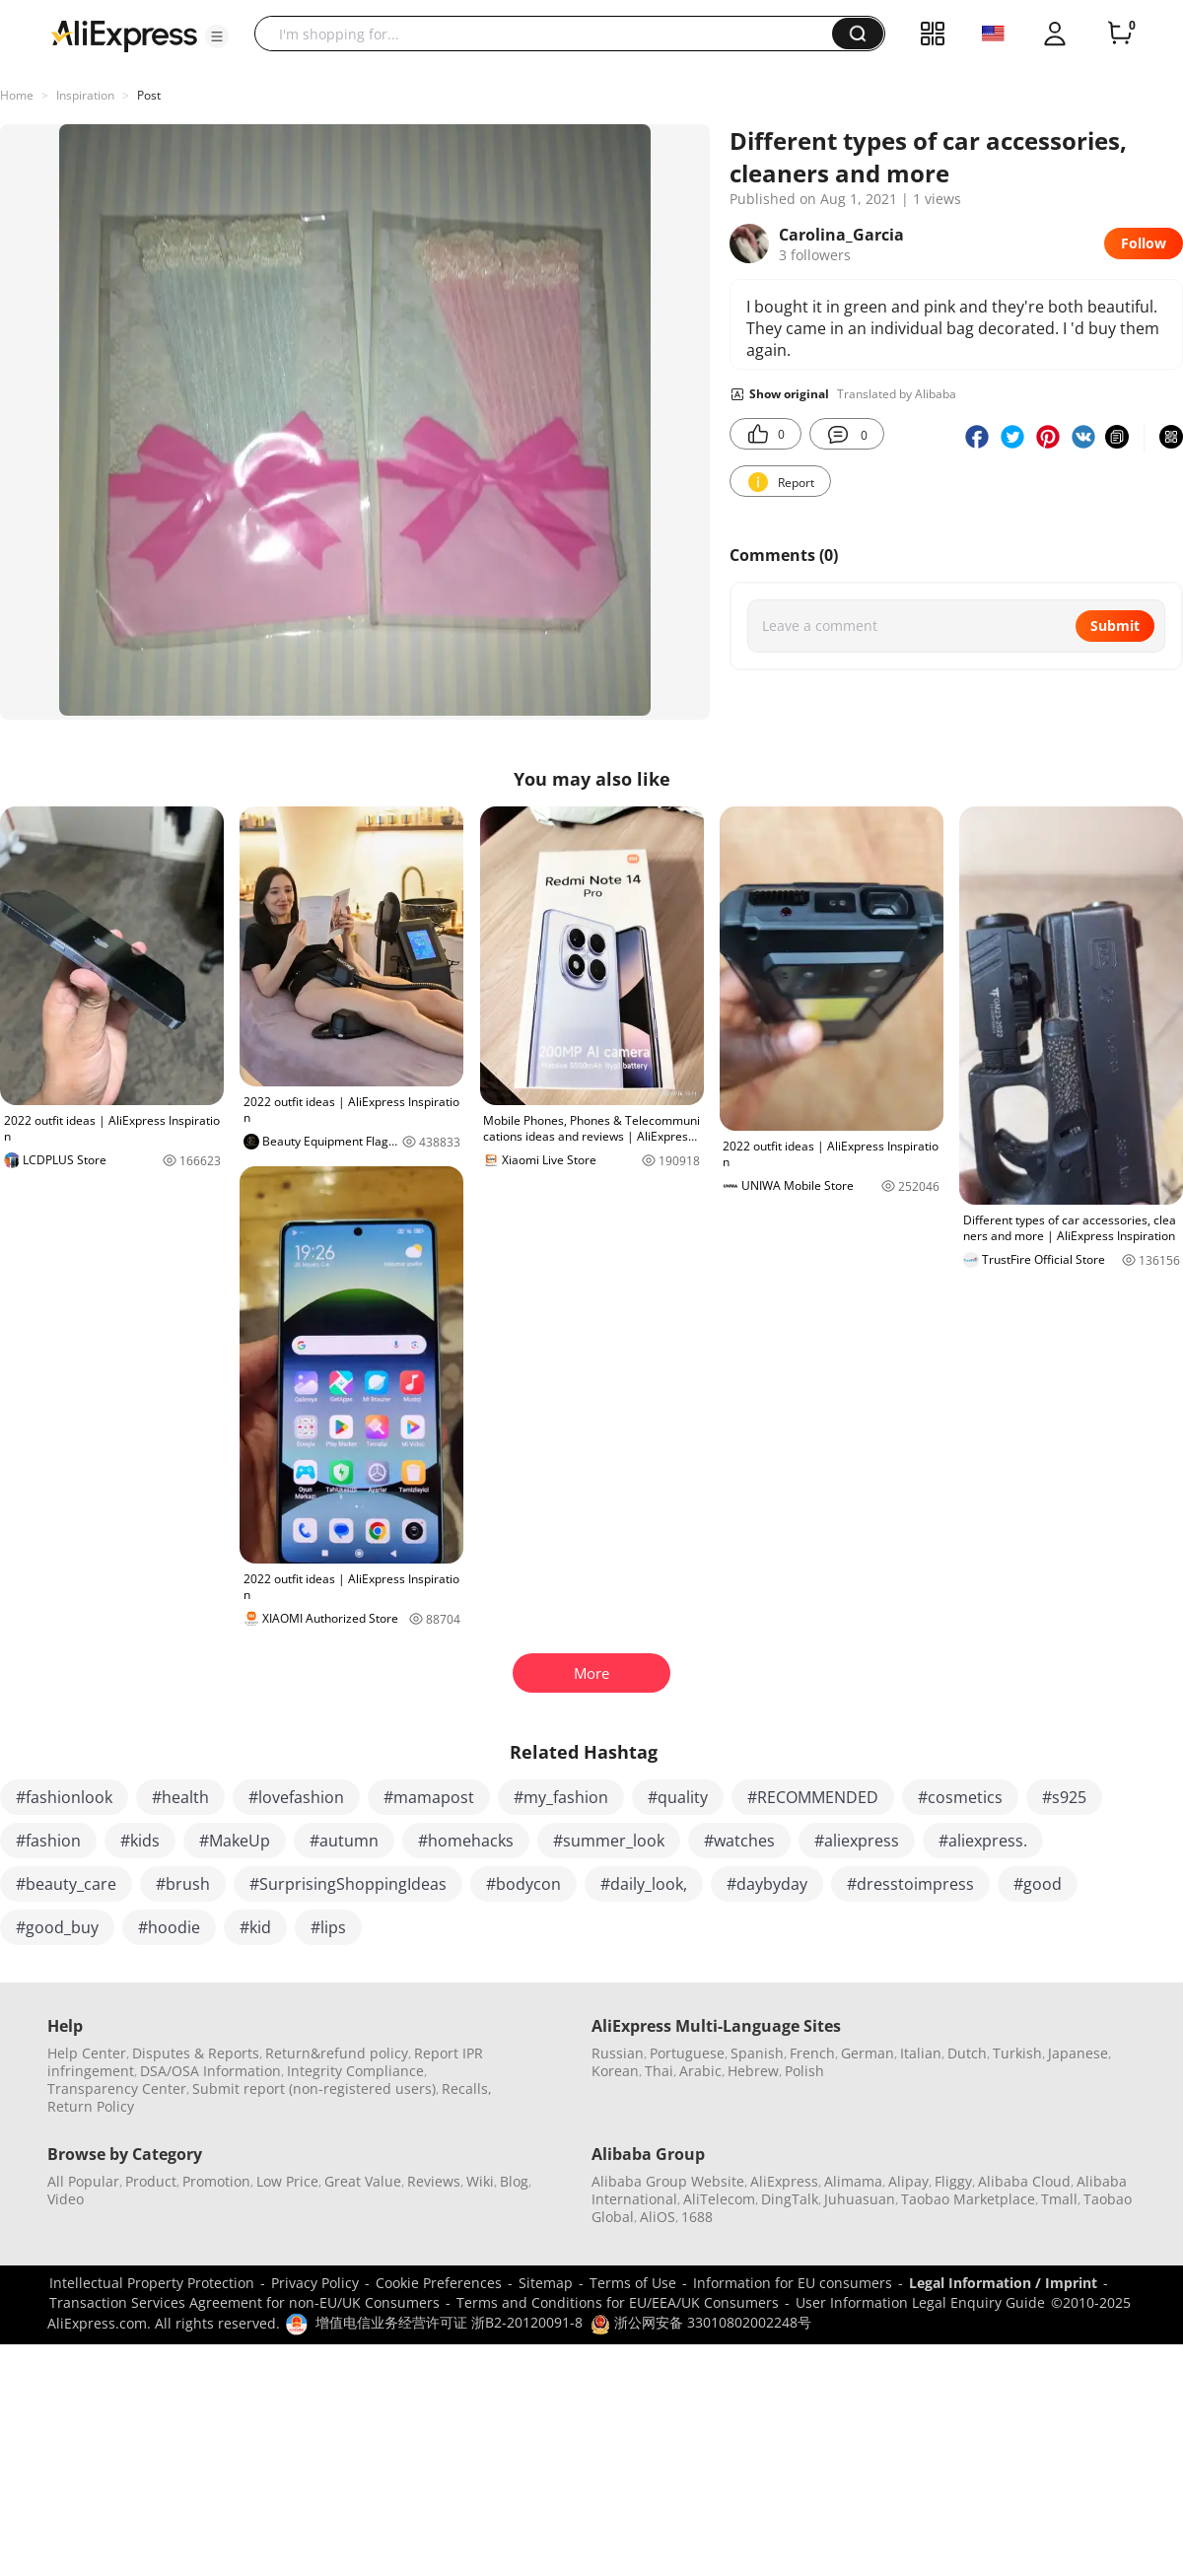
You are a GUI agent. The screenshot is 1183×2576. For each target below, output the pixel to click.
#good (1037, 1884)
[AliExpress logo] (124, 34)
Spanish (757, 2053)
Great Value (362, 2181)
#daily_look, (643, 1884)
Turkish (1017, 2053)
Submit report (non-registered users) (314, 2088)
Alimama (853, 2181)
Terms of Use (633, 2282)
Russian (618, 2053)
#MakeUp (234, 1840)
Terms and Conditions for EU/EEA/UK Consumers (617, 2302)
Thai (659, 2070)
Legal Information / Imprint (1003, 2282)
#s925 (1064, 1797)
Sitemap (546, 2282)
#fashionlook (64, 1797)
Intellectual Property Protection (151, 2282)
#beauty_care (66, 1884)
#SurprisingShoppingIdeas (348, 1884)
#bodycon (523, 1884)
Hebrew (753, 2070)
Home (17, 95)
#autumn (344, 1840)
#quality (678, 1797)
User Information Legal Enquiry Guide (920, 2302)
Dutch (967, 2053)
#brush (183, 1884)
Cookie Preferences (439, 2282)
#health (180, 1797)
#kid (255, 1927)
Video (65, 2199)
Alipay (908, 2181)
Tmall (1059, 2199)
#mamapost (428, 1797)
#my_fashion (561, 1797)
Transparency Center (116, 2088)
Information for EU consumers (792, 2282)
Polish (804, 2070)
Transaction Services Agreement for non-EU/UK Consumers (244, 2302)
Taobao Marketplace (968, 2199)
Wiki (480, 2181)
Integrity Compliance (355, 2070)
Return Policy (90, 2106)
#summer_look (608, 1840)
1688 (697, 2216)
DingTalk (789, 2199)
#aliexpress (856, 1840)
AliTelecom (719, 2199)
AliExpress (784, 2181)
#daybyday (767, 1884)
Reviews (433, 2181)
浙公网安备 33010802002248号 (701, 2322)
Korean (615, 2070)
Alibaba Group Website (668, 2181)
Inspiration (85, 95)
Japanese (1078, 2053)
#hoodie (169, 1927)
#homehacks (466, 1840)
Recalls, (467, 2088)
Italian (920, 2053)
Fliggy (953, 2181)
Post (149, 95)
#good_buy (57, 1927)
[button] (217, 36)
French (812, 2053)
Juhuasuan (859, 2199)
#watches (739, 1840)
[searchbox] (550, 33)
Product (150, 2181)
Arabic (700, 2070)
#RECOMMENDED (812, 1797)
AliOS (657, 2216)
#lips (328, 1927)
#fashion (48, 1840)
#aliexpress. (983, 1840)
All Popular (83, 2181)
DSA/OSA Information (210, 2070)
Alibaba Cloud (1024, 2181)
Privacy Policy (315, 2282)
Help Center (86, 2053)
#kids (140, 1840)
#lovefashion (296, 1797)
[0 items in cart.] (1120, 33)
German (867, 2053)
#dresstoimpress (910, 1884)
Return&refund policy (336, 2053)
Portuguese (687, 2053)
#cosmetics (960, 1797)
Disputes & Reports (195, 2053)
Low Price (287, 2181)
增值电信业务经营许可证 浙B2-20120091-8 (449, 2322)
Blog (514, 2181)
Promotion (216, 2181)
